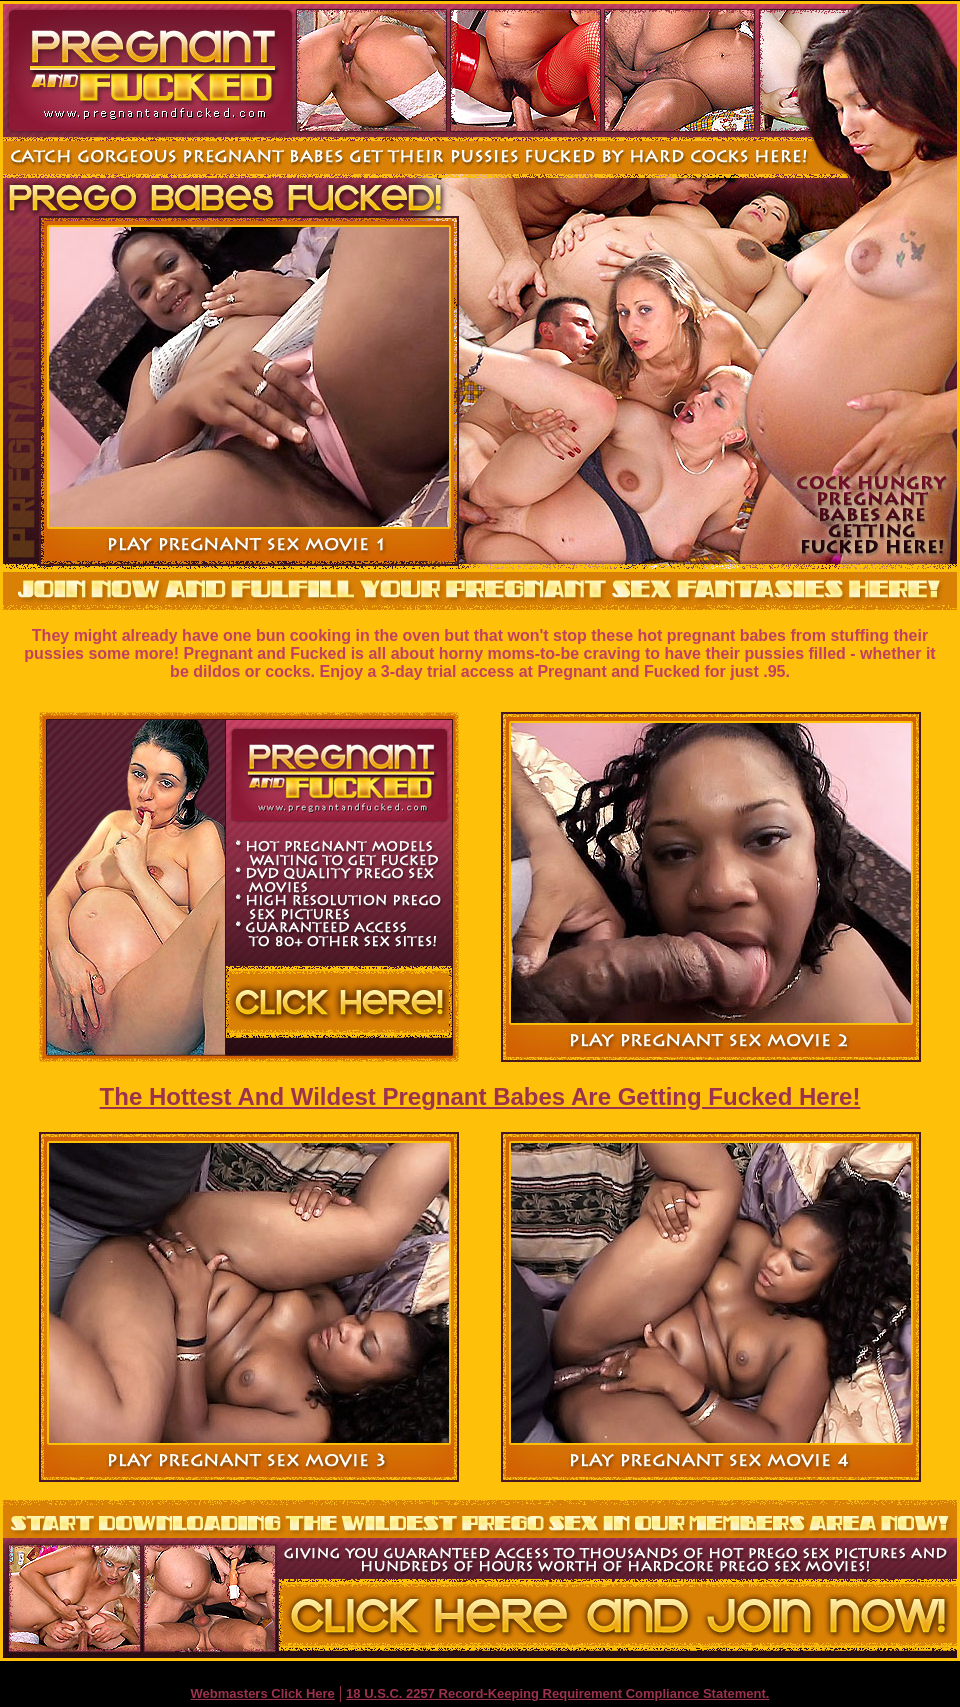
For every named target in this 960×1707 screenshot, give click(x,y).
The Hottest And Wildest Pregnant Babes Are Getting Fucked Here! (480, 1096)
